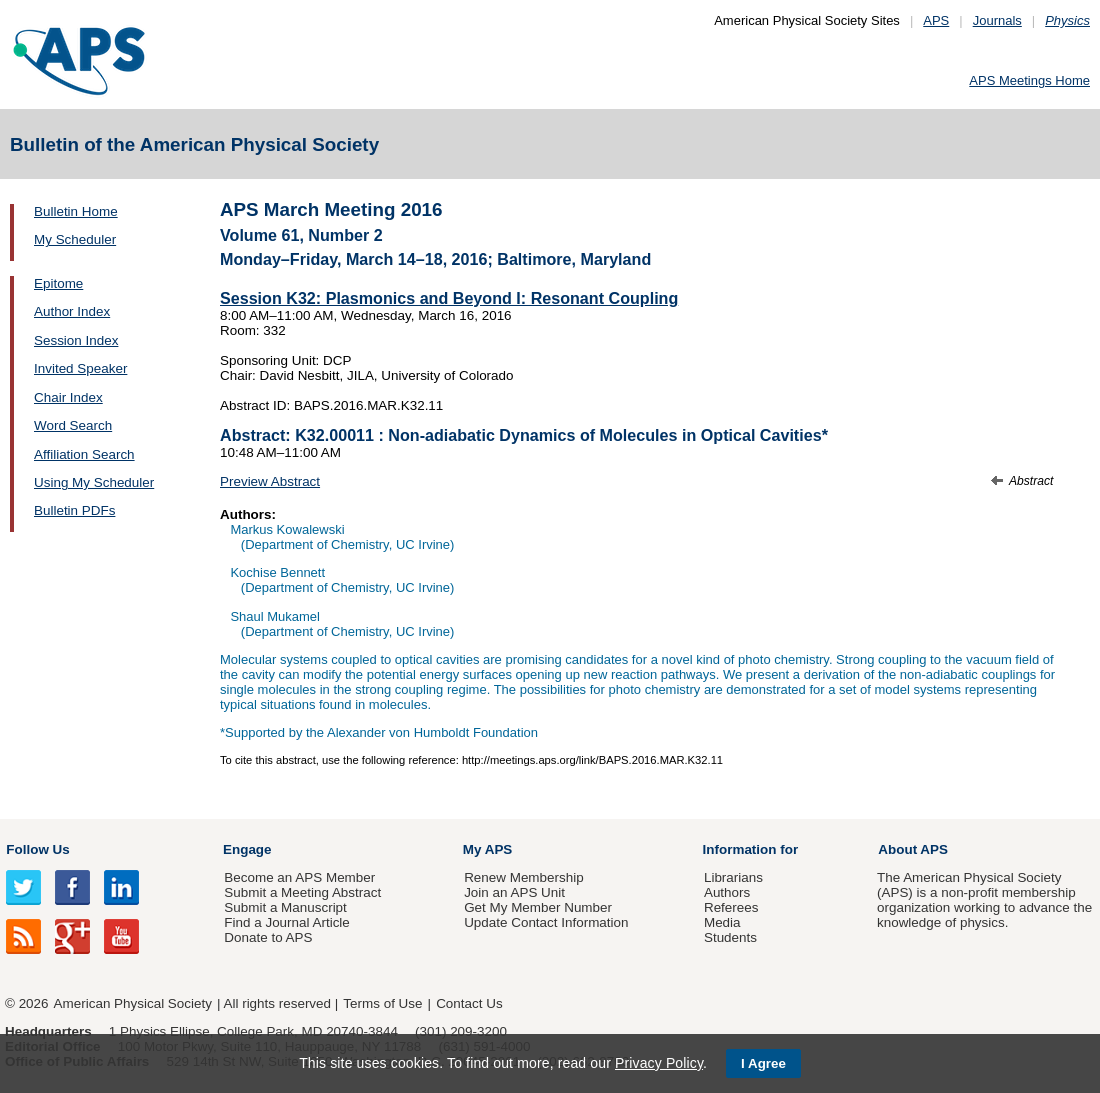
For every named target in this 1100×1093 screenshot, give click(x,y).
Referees (731, 907)
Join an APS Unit (514, 892)
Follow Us (37, 849)
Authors (727, 892)
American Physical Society (133, 1003)
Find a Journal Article (286, 922)
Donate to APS (268, 937)
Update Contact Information (546, 922)
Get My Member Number (538, 907)
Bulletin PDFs (74, 510)
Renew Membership (524, 877)
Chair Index (68, 397)
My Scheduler (75, 239)
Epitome (58, 283)
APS (936, 20)
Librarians (733, 877)
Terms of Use (382, 1003)
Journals (997, 20)
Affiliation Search (84, 454)
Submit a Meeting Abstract (302, 892)
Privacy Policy (659, 1063)
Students (730, 937)
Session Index (76, 340)
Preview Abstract (270, 481)
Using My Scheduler (94, 482)
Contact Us (469, 1003)
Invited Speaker (80, 368)
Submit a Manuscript (285, 907)
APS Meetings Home (1029, 80)
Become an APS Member (299, 877)
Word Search (73, 425)
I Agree (763, 1063)
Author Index (72, 311)
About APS (913, 849)
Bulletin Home (76, 211)
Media (722, 922)
